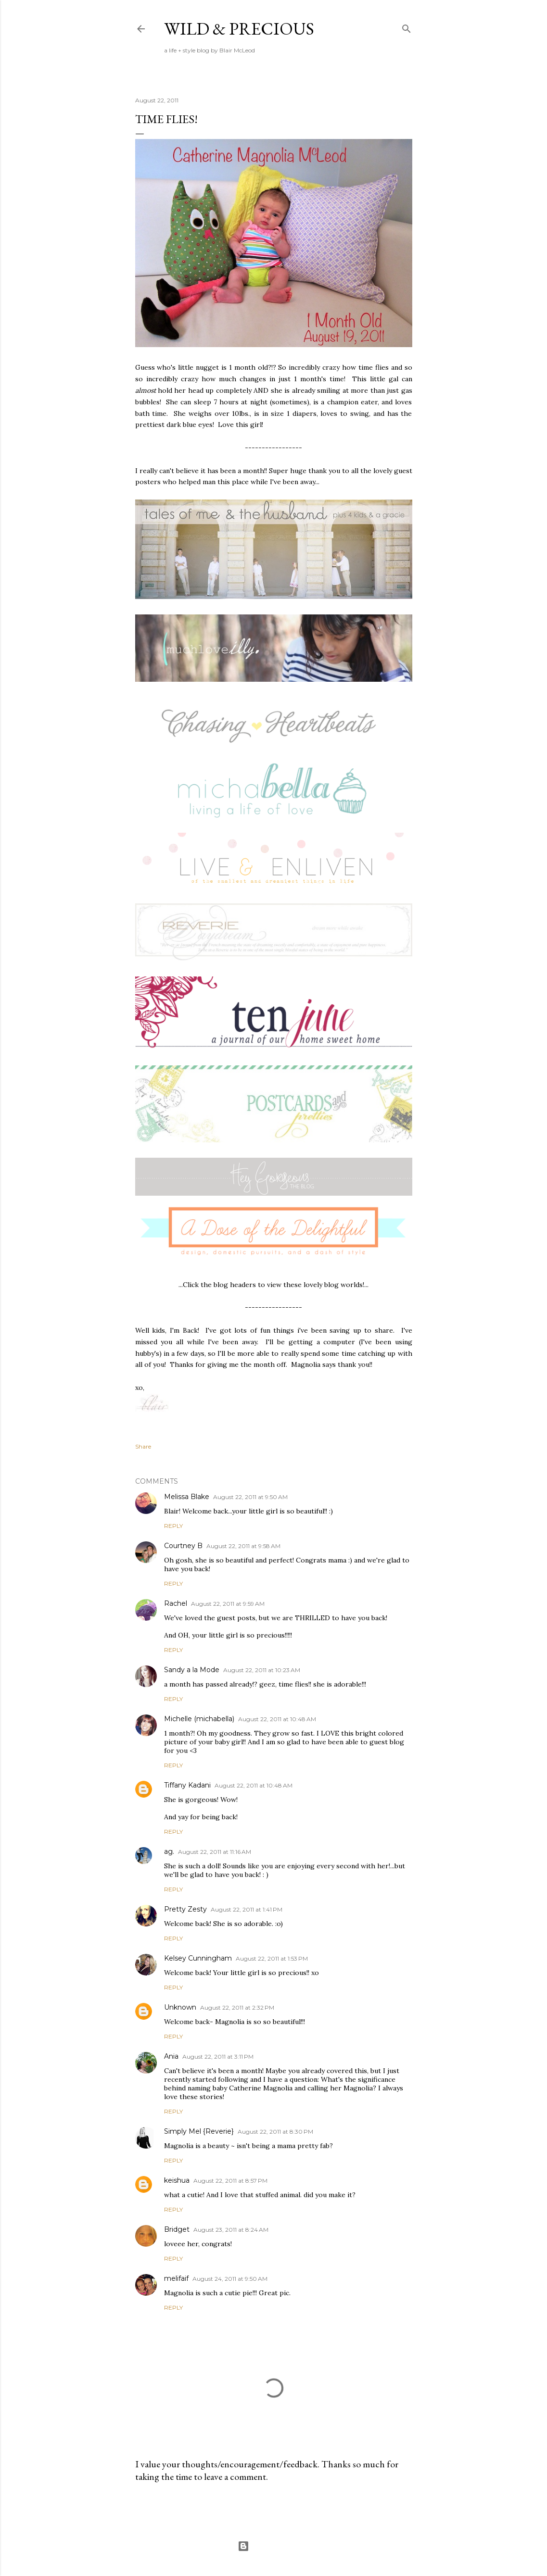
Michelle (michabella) (199, 1718)
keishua (177, 2180)
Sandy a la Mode (191, 1669)
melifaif (176, 2278)
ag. (169, 1851)
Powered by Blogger (274, 2546)
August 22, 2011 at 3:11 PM (218, 2056)
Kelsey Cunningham (198, 1958)
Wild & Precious (239, 28)
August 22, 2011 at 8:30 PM (275, 2131)
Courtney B (183, 1545)
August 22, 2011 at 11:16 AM (214, 1851)
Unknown (180, 2007)
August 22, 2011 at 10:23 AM (261, 1670)
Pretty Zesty (185, 1909)
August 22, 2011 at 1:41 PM (246, 1909)
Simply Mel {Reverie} (199, 2131)
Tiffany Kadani (187, 1785)
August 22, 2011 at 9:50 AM (250, 1497)
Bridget (177, 2229)
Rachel (175, 1603)
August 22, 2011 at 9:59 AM (228, 1603)
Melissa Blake (186, 1496)
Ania (171, 2056)
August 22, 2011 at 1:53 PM (272, 1958)
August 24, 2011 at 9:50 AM (229, 2278)
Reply (173, 1525)
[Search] (406, 26)
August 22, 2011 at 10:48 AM (277, 1719)
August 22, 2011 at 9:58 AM (243, 1546)
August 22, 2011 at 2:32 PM (237, 2007)
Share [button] (143, 1446)
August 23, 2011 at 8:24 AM (230, 2229)
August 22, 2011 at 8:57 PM (230, 2180)
